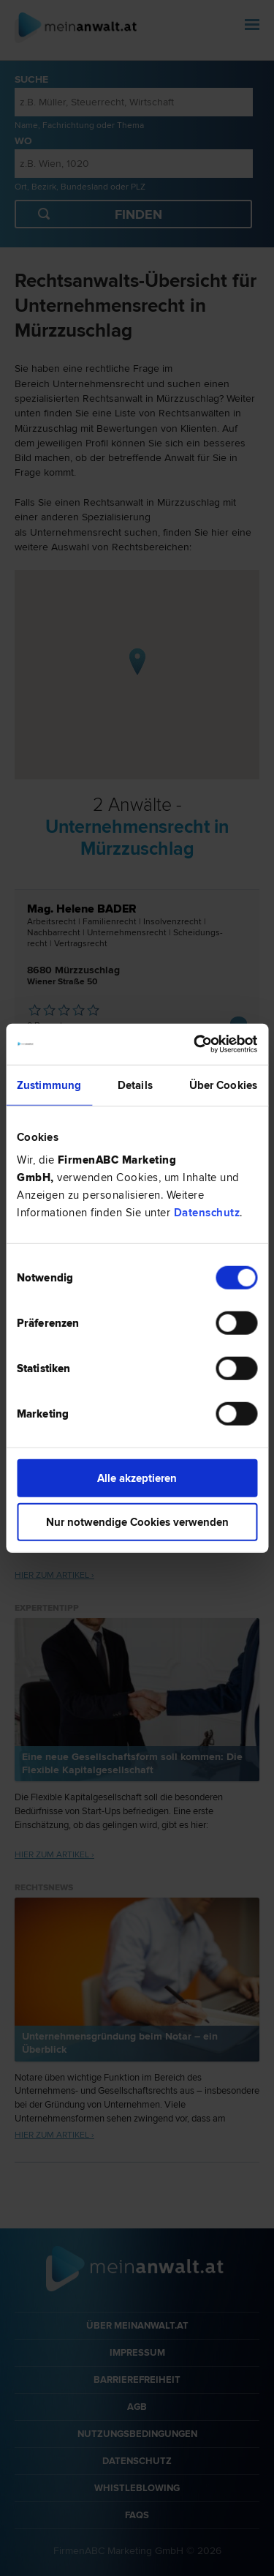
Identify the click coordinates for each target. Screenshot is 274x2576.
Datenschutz (207, 1212)
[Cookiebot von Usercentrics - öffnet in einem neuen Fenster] (195, 1044)
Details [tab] (135, 1084)
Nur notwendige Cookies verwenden (137, 1521)
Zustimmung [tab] (49, 1084)
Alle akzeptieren (137, 1478)
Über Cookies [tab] (223, 1084)
